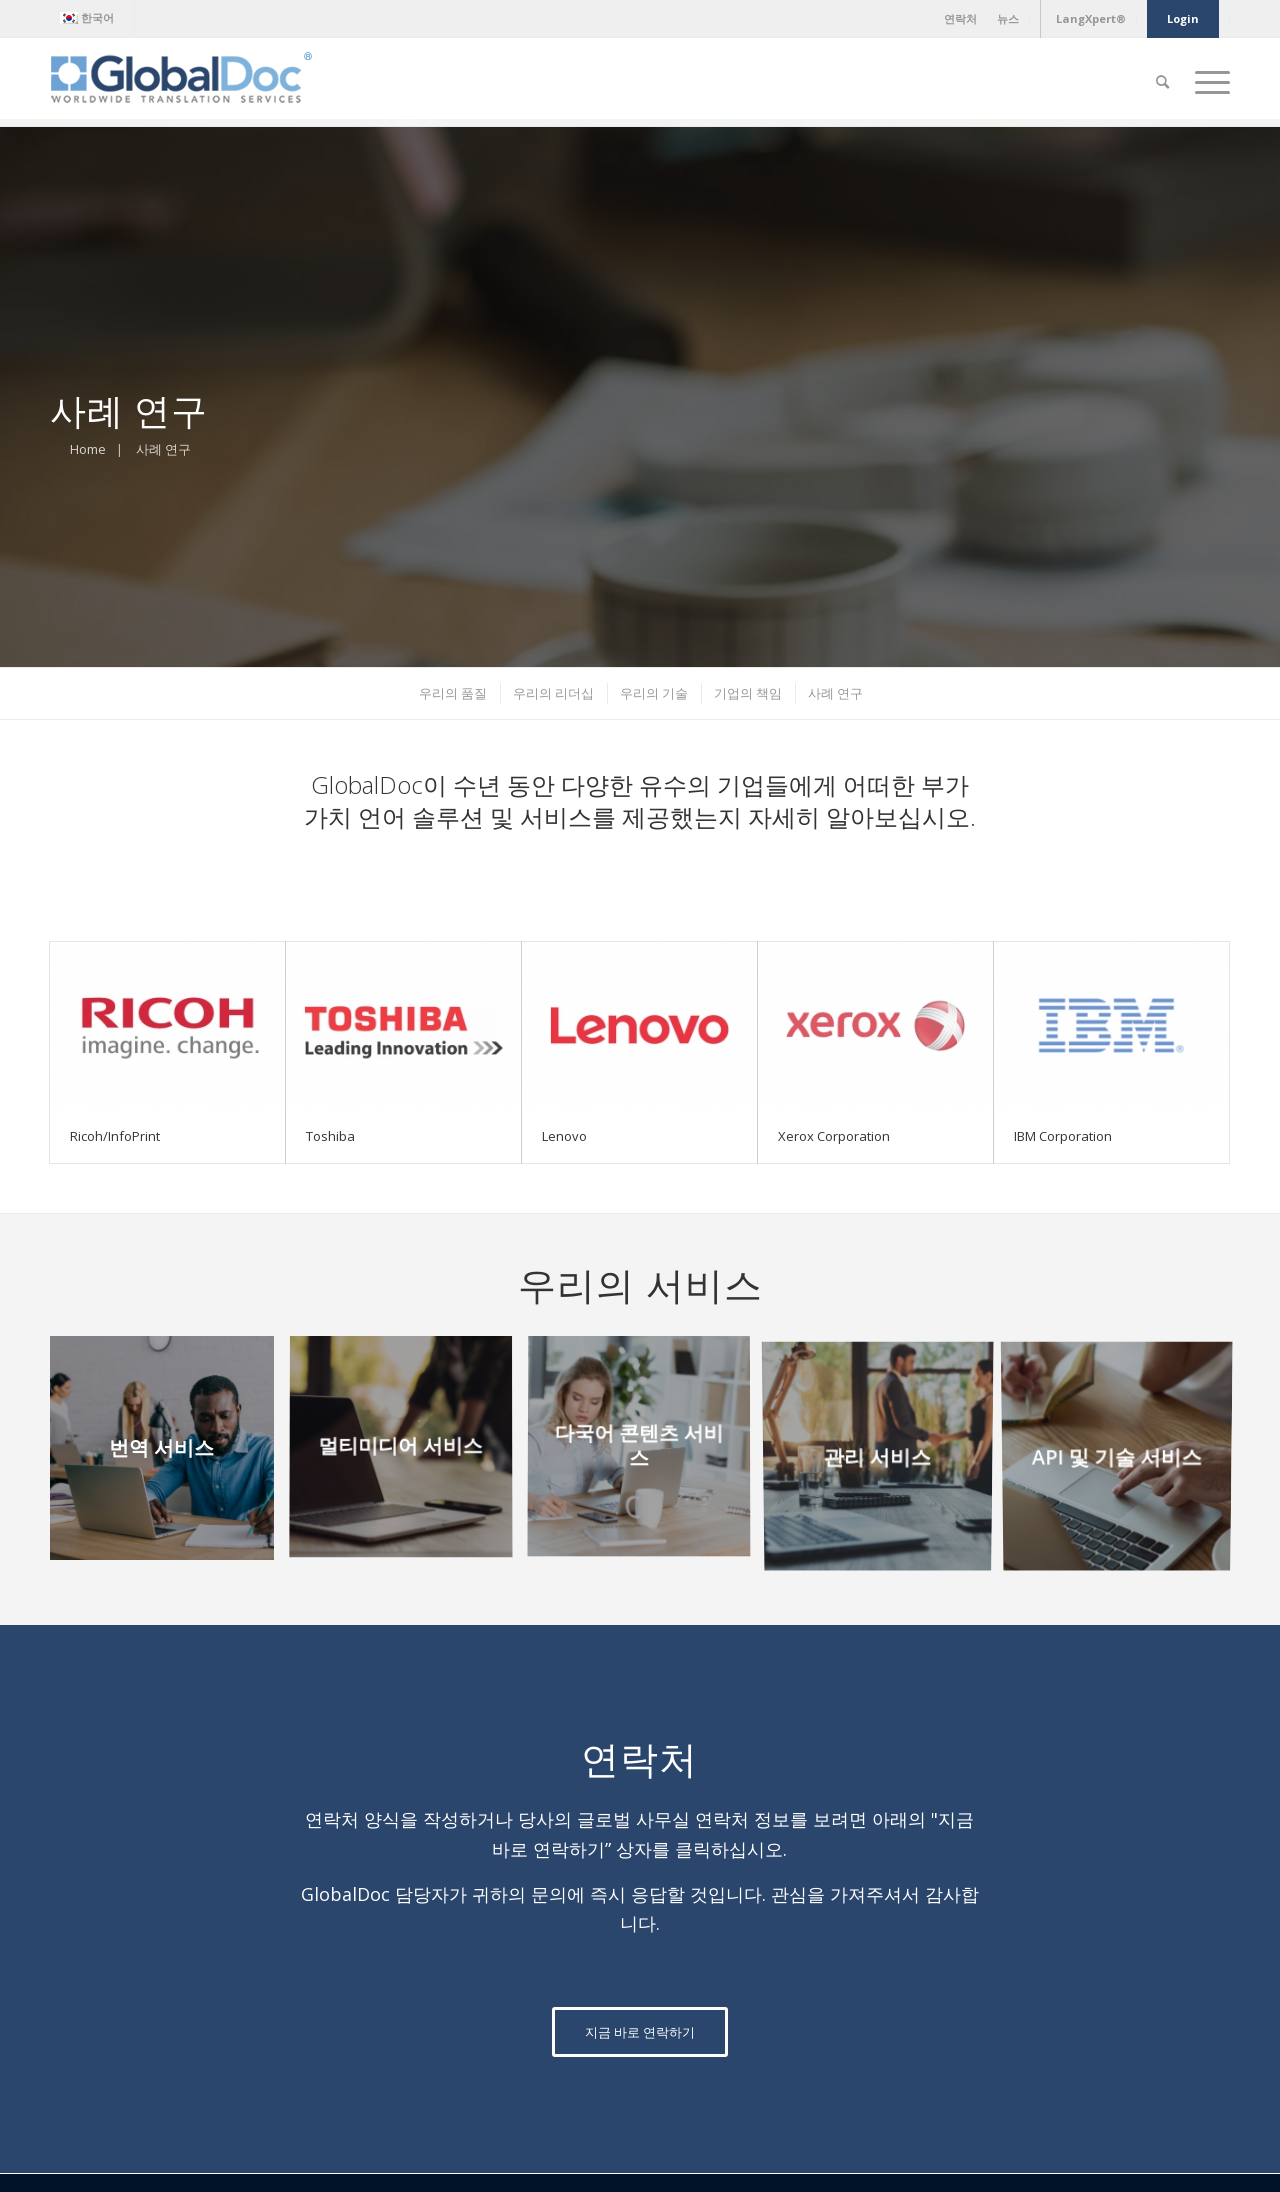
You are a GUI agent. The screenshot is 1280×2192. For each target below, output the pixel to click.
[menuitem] (92, 18)
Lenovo (564, 1136)
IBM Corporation (1063, 1136)
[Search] (1162, 82)
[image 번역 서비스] (169, 1455)
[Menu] (1206, 82)
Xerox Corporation (834, 1136)
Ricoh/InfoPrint (115, 1136)
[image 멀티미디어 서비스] (408, 1455)
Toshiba (330, 1136)
